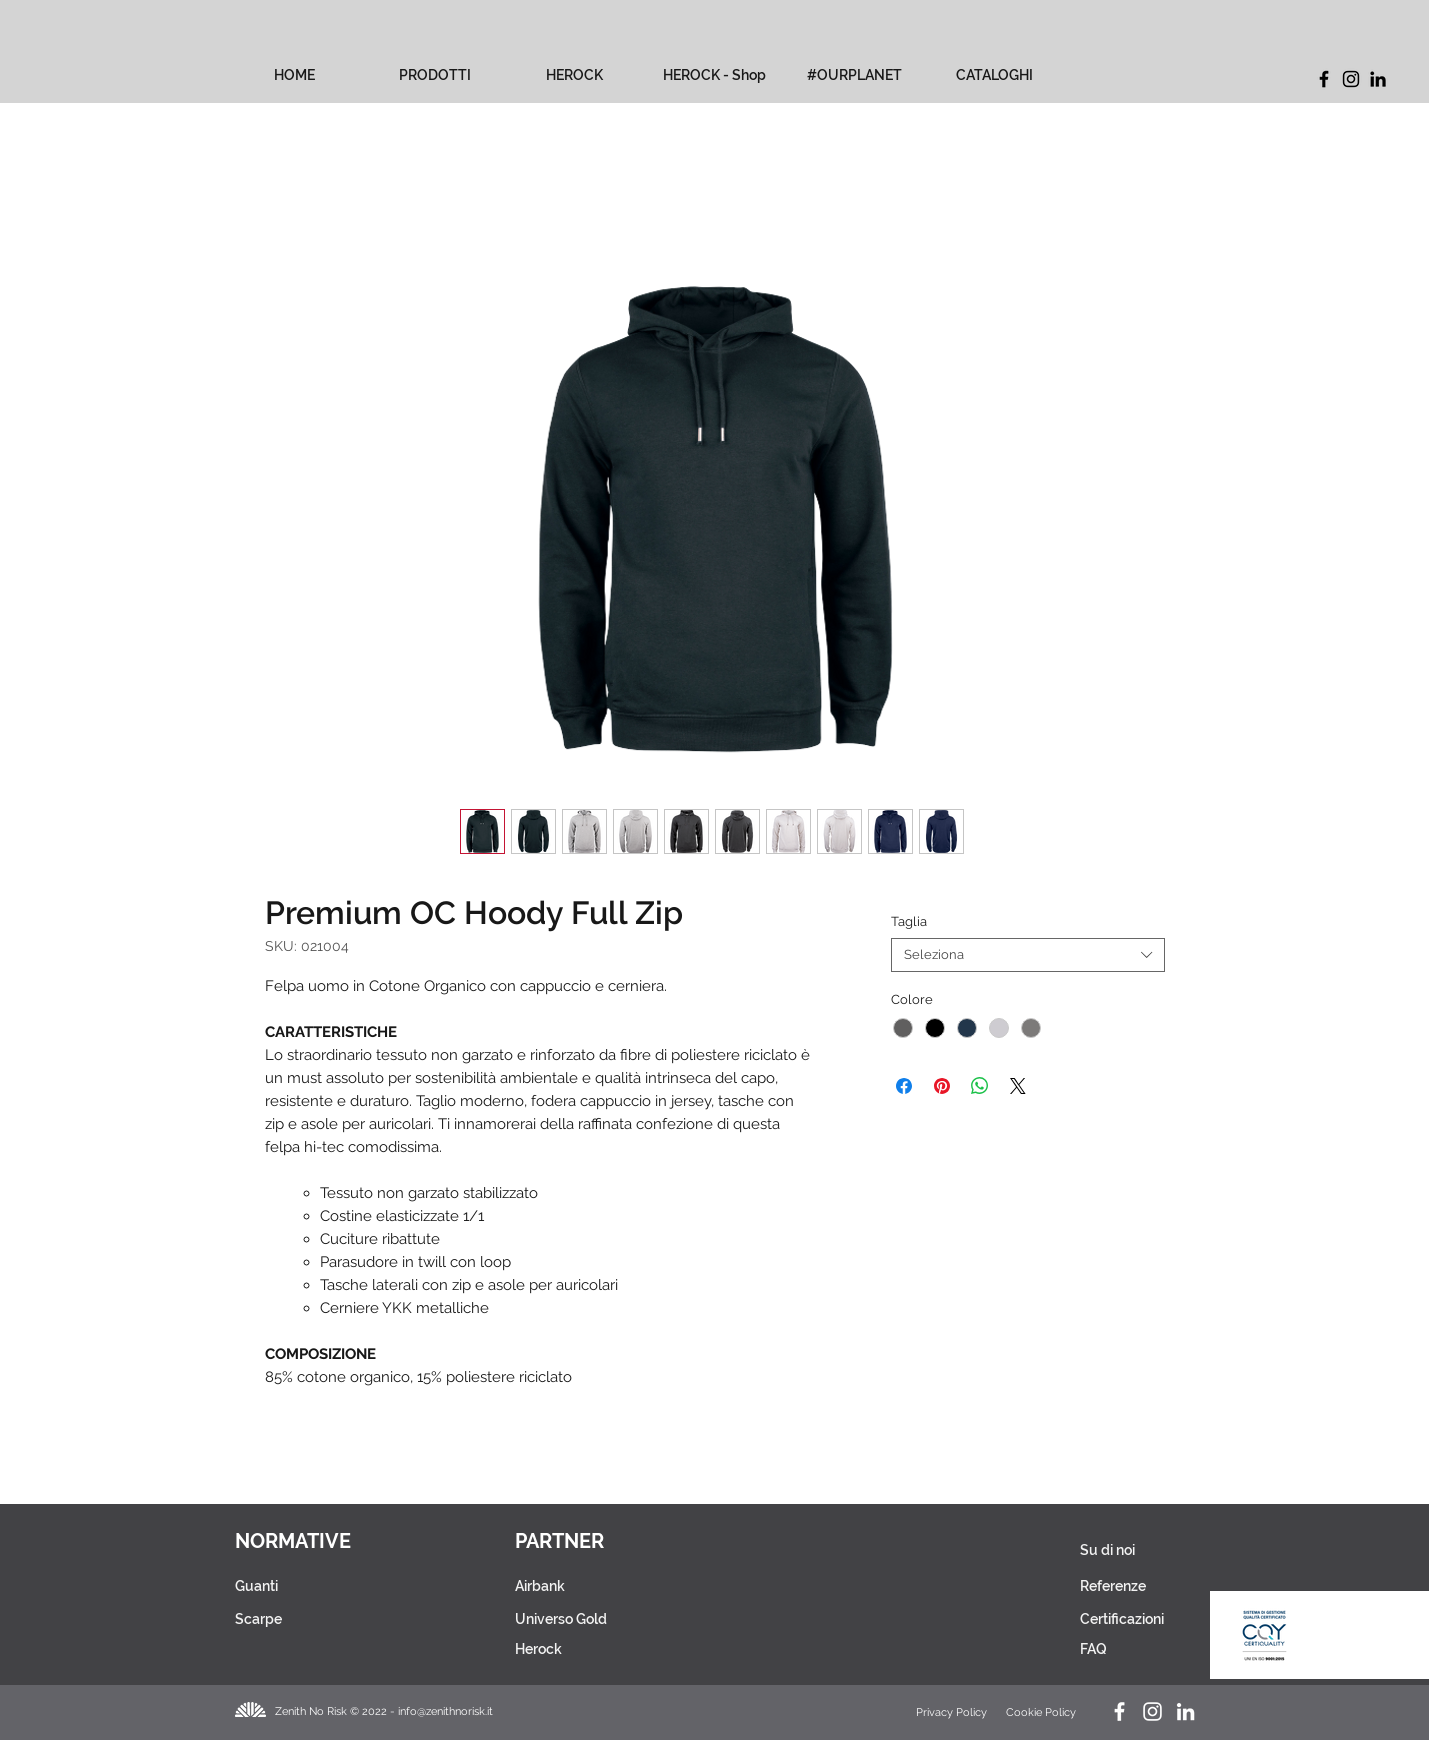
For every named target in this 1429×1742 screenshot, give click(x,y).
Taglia (909, 921)
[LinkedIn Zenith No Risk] (1185, 1711)
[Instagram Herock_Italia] (1152, 1711)
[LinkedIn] (1378, 79)
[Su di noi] (1123, 1550)
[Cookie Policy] (1043, 1712)
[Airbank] (598, 1586)
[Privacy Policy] (953, 1712)
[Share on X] (1018, 1086)
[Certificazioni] (1123, 1619)
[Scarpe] (297, 1619)
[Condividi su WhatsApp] (980, 1086)
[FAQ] (1117, 1649)
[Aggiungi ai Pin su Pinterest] (942, 1086)
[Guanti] (297, 1586)
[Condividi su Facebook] (904, 1086)
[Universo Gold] (598, 1619)
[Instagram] (1351, 79)
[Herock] (598, 1649)
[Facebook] (1324, 79)
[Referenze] (1123, 1586)
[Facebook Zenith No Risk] (1119, 1711)
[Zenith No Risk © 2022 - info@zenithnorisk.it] (390, 1711)
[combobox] (1027, 955)
